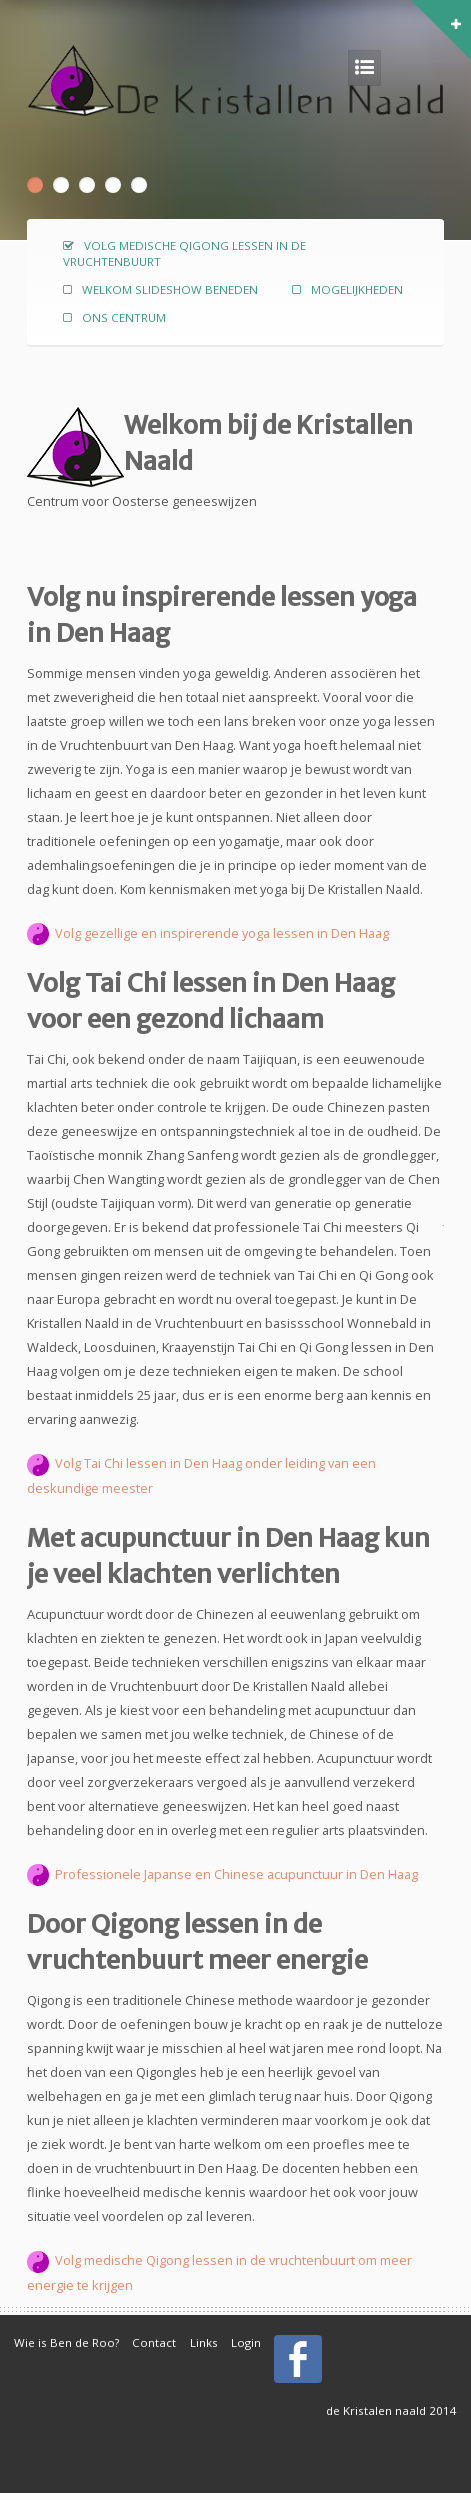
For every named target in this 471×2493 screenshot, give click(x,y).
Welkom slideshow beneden (170, 289)
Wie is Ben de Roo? (66, 2342)
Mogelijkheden (357, 289)
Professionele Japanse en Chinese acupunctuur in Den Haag (222, 1874)
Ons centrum (124, 317)
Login (246, 2342)
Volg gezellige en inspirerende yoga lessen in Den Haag (220, 933)
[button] (463, 5)
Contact (154, 2342)
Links (204, 2342)
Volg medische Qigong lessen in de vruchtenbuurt (184, 253)
